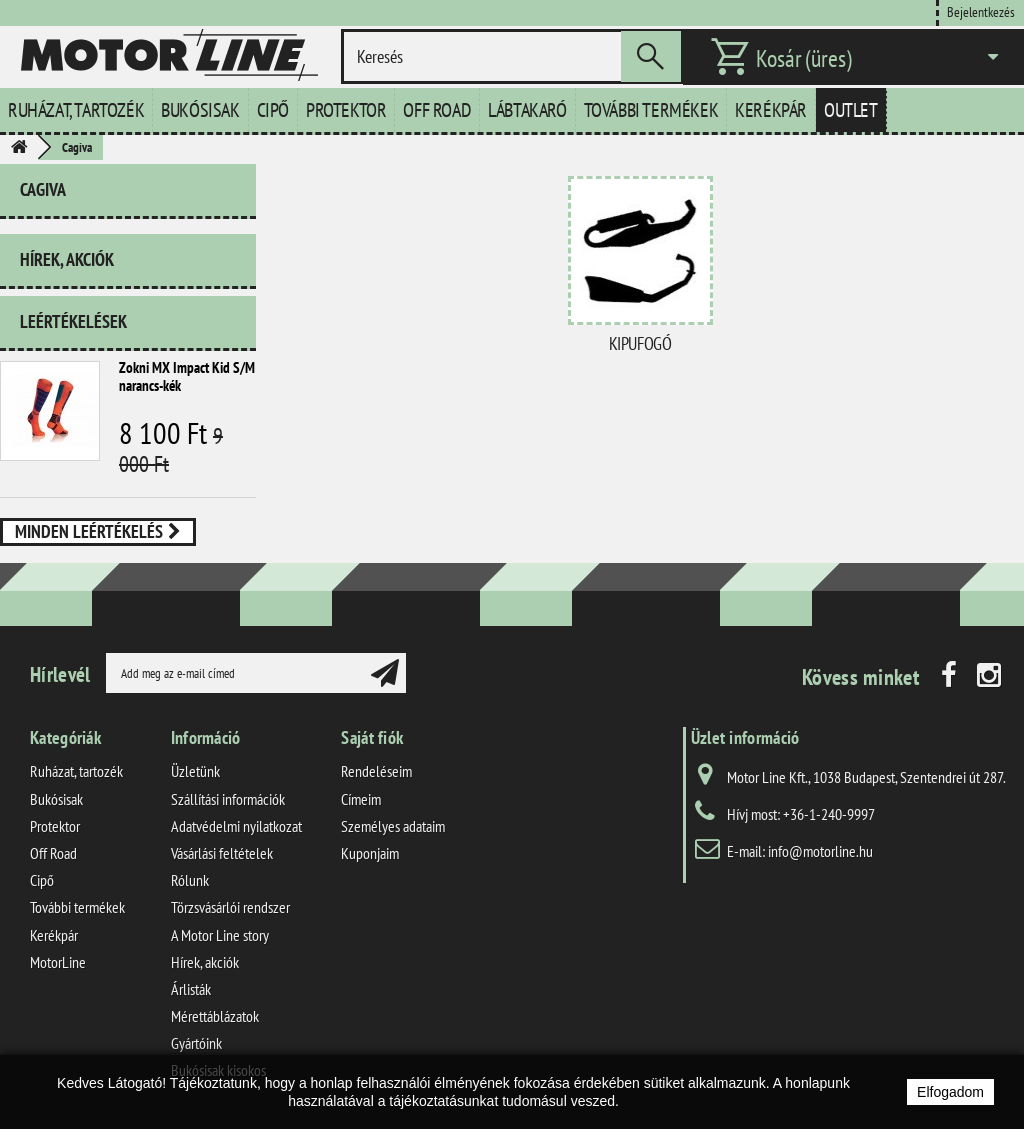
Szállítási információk (228, 799)
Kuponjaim (370, 853)
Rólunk (190, 880)
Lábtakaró (527, 110)
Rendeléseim (376, 771)
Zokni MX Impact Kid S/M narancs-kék (187, 376)
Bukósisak (200, 110)
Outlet (851, 110)
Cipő (273, 110)
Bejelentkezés (981, 11)
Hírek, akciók (67, 259)
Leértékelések (73, 321)
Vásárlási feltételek (222, 853)
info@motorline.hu (820, 851)
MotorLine (58, 962)
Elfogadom (950, 1092)
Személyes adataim (393, 826)
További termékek (651, 110)
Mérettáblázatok (215, 1016)
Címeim (361, 799)
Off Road (437, 110)
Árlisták (191, 989)
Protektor (346, 110)
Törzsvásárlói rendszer (230, 907)
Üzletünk (195, 771)
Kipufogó (640, 343)
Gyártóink (196, 1043)
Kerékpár (771, 110)
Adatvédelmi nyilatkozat (236, 826)
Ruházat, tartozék (76, 110)
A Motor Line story (220, 935)
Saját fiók (372, 737)
